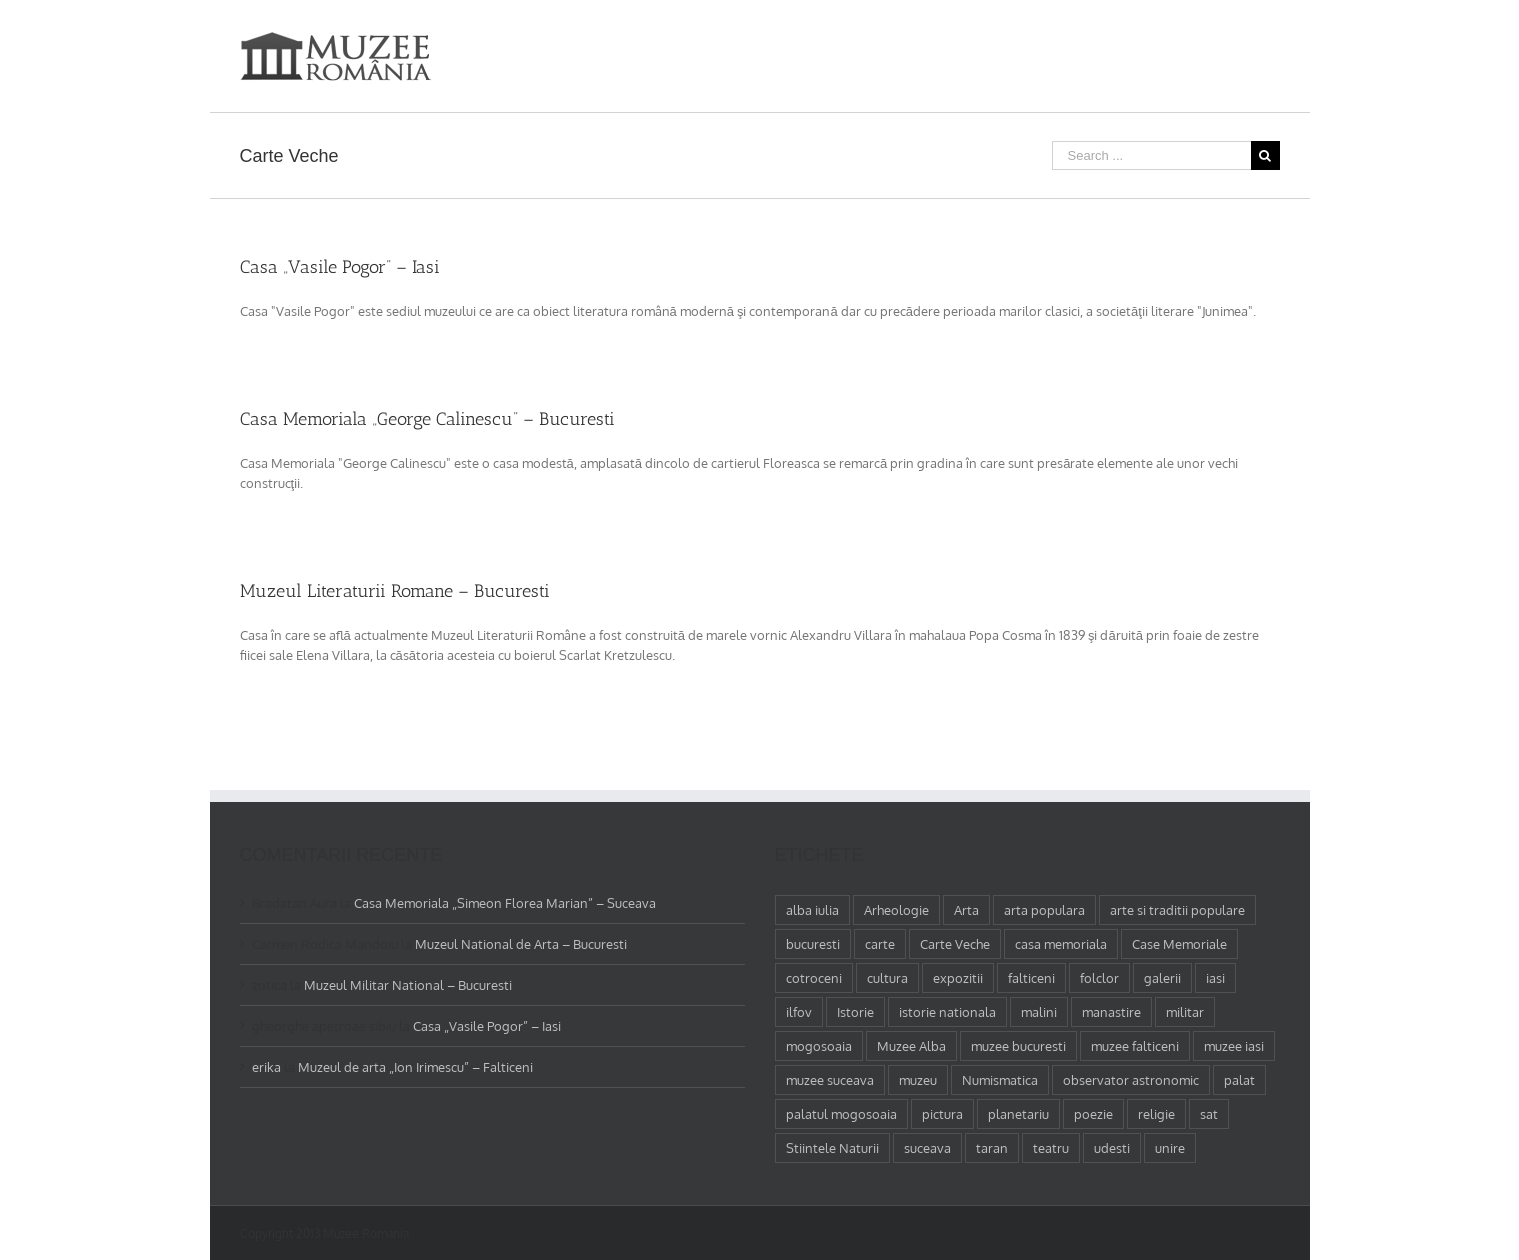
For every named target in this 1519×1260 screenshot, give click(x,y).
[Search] (1274, 41)
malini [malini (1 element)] (1039, 1012)
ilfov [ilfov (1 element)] (799, 1012)
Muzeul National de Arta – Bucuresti (521, 944)
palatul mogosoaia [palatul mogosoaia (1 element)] (841, 1114)
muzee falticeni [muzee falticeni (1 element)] (1135, 1046)
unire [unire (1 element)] (1170, 1148)
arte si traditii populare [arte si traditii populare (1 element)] (1177, 910)
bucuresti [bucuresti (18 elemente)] (813, 944)
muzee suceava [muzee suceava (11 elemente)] (830, 1080)
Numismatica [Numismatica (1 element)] (1000, 1080)
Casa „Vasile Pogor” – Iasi (340, 267)
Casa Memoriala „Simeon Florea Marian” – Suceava (505, 903)
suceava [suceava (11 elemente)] (927, 1148)
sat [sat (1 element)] (1209, 1114)
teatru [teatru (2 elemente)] (1051, 1148)
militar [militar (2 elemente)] (1185, 1012)
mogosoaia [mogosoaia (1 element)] (819, 1046)
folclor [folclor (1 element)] (1099, 978)
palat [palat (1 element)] (1239, 1080)
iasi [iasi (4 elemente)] (1215, 978)
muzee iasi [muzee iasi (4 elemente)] (1234, 1046)
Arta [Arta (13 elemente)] (966, 910)
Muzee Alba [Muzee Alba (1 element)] (911, 1046)
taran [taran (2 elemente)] (992, 1148)
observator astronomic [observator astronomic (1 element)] (1131, 1080)
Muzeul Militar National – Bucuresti (408, 985)
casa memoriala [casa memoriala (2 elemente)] (1061, 944)
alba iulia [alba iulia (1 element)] (812, 910)
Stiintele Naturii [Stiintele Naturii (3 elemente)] (832, 1148)
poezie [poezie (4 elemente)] (1093, 1114)
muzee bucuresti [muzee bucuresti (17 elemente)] (1018, 1046)
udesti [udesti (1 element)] (1112, 1148)
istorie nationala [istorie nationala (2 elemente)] (947, 1012)
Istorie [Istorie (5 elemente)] (855, 1012)
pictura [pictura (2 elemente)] (942, 1114)
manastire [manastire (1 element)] (1111, 1012)
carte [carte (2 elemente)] (880, 944)
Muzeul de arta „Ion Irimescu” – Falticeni (415, 1067)
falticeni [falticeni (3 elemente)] (1031, 978)
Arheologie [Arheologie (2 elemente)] (896, 910)
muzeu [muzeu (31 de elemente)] (918, 1080)
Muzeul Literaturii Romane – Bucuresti (395, 591)
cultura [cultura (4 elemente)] (887, 978)
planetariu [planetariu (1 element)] (1018, 1114)
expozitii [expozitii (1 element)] (958, 978)
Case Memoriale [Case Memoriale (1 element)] (1179, 944)
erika (266, 1067)
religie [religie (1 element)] (1156, 1114)
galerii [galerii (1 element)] (1162, 978)
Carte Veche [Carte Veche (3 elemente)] (955, 944)
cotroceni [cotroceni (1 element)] (814, 978)
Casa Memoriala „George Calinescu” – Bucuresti (427, 419)
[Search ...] (1151, 155)
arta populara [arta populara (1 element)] (1044, 910)
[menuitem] (952, 41)
